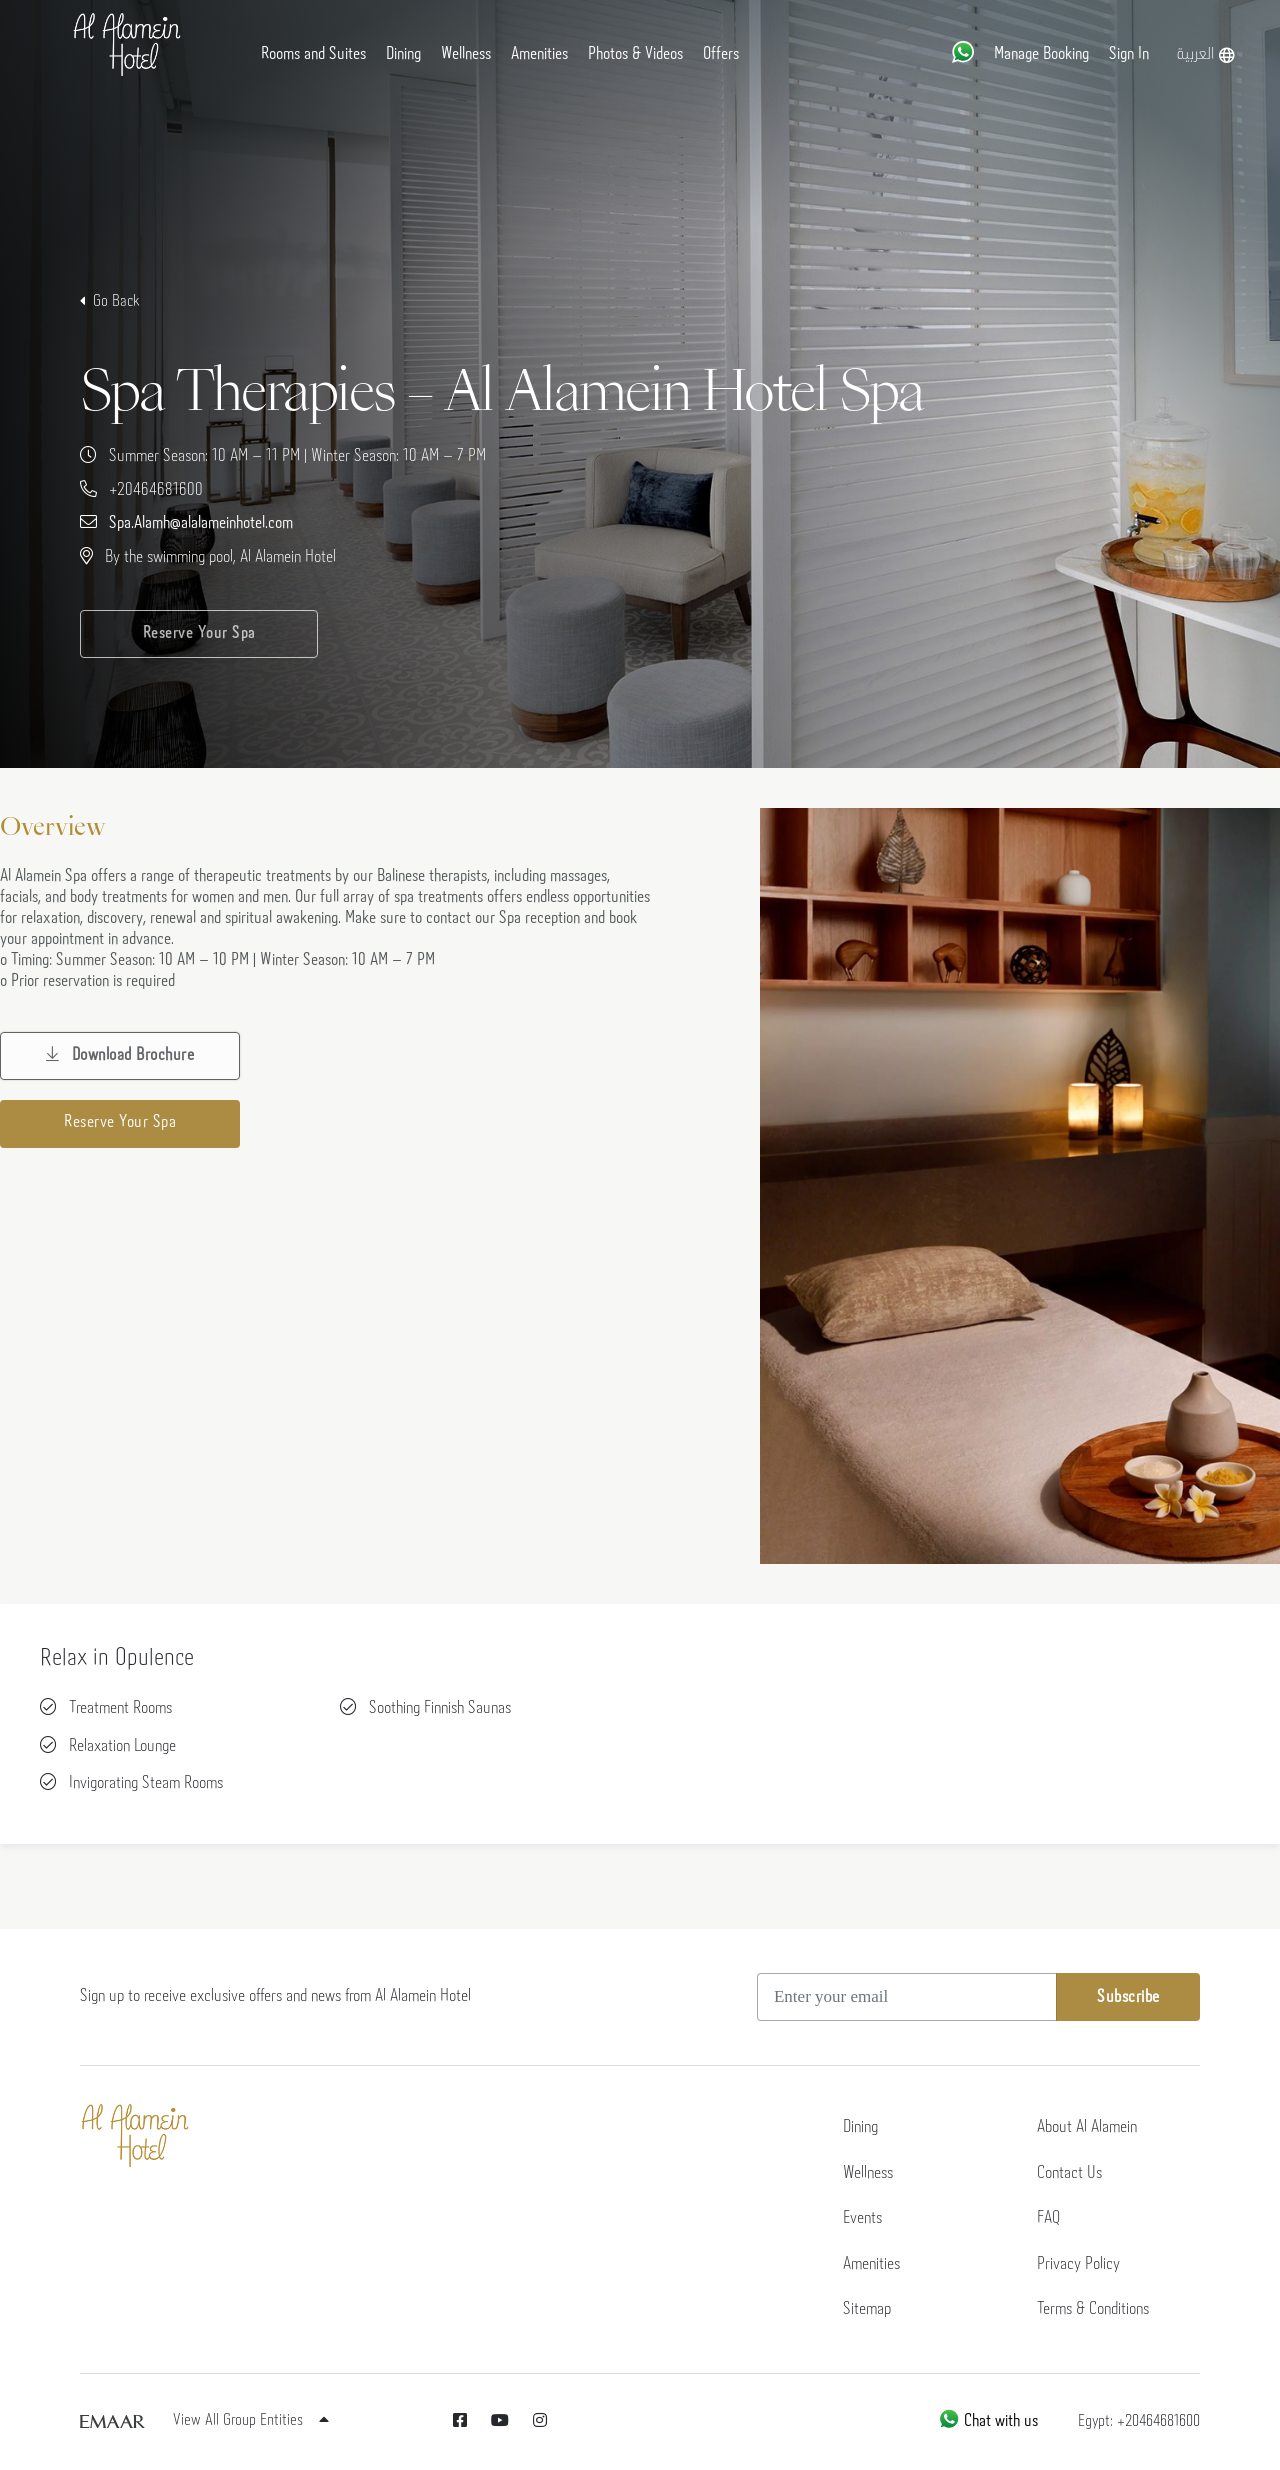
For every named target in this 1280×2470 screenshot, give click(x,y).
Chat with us (988, 2421)
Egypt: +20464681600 (1139, 2421)
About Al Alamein (1087, 2127)
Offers (721, 54)
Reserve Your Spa (199, 633)
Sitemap (867, 2309)
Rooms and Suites (313, 54)
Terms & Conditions (1093, 2309)
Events (862, 2218)
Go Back (116, 301)
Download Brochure (120, 1055)
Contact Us (1069, 2173)
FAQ (1048, 2218)
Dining (403, 54)
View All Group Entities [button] (251, 2420)
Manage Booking (1041, 54)
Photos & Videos (635, 54)
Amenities (539, 54)
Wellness (466, 54)
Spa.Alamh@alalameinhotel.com (201, 523)
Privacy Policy (1078, 2264)
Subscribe (1128, 1997)
